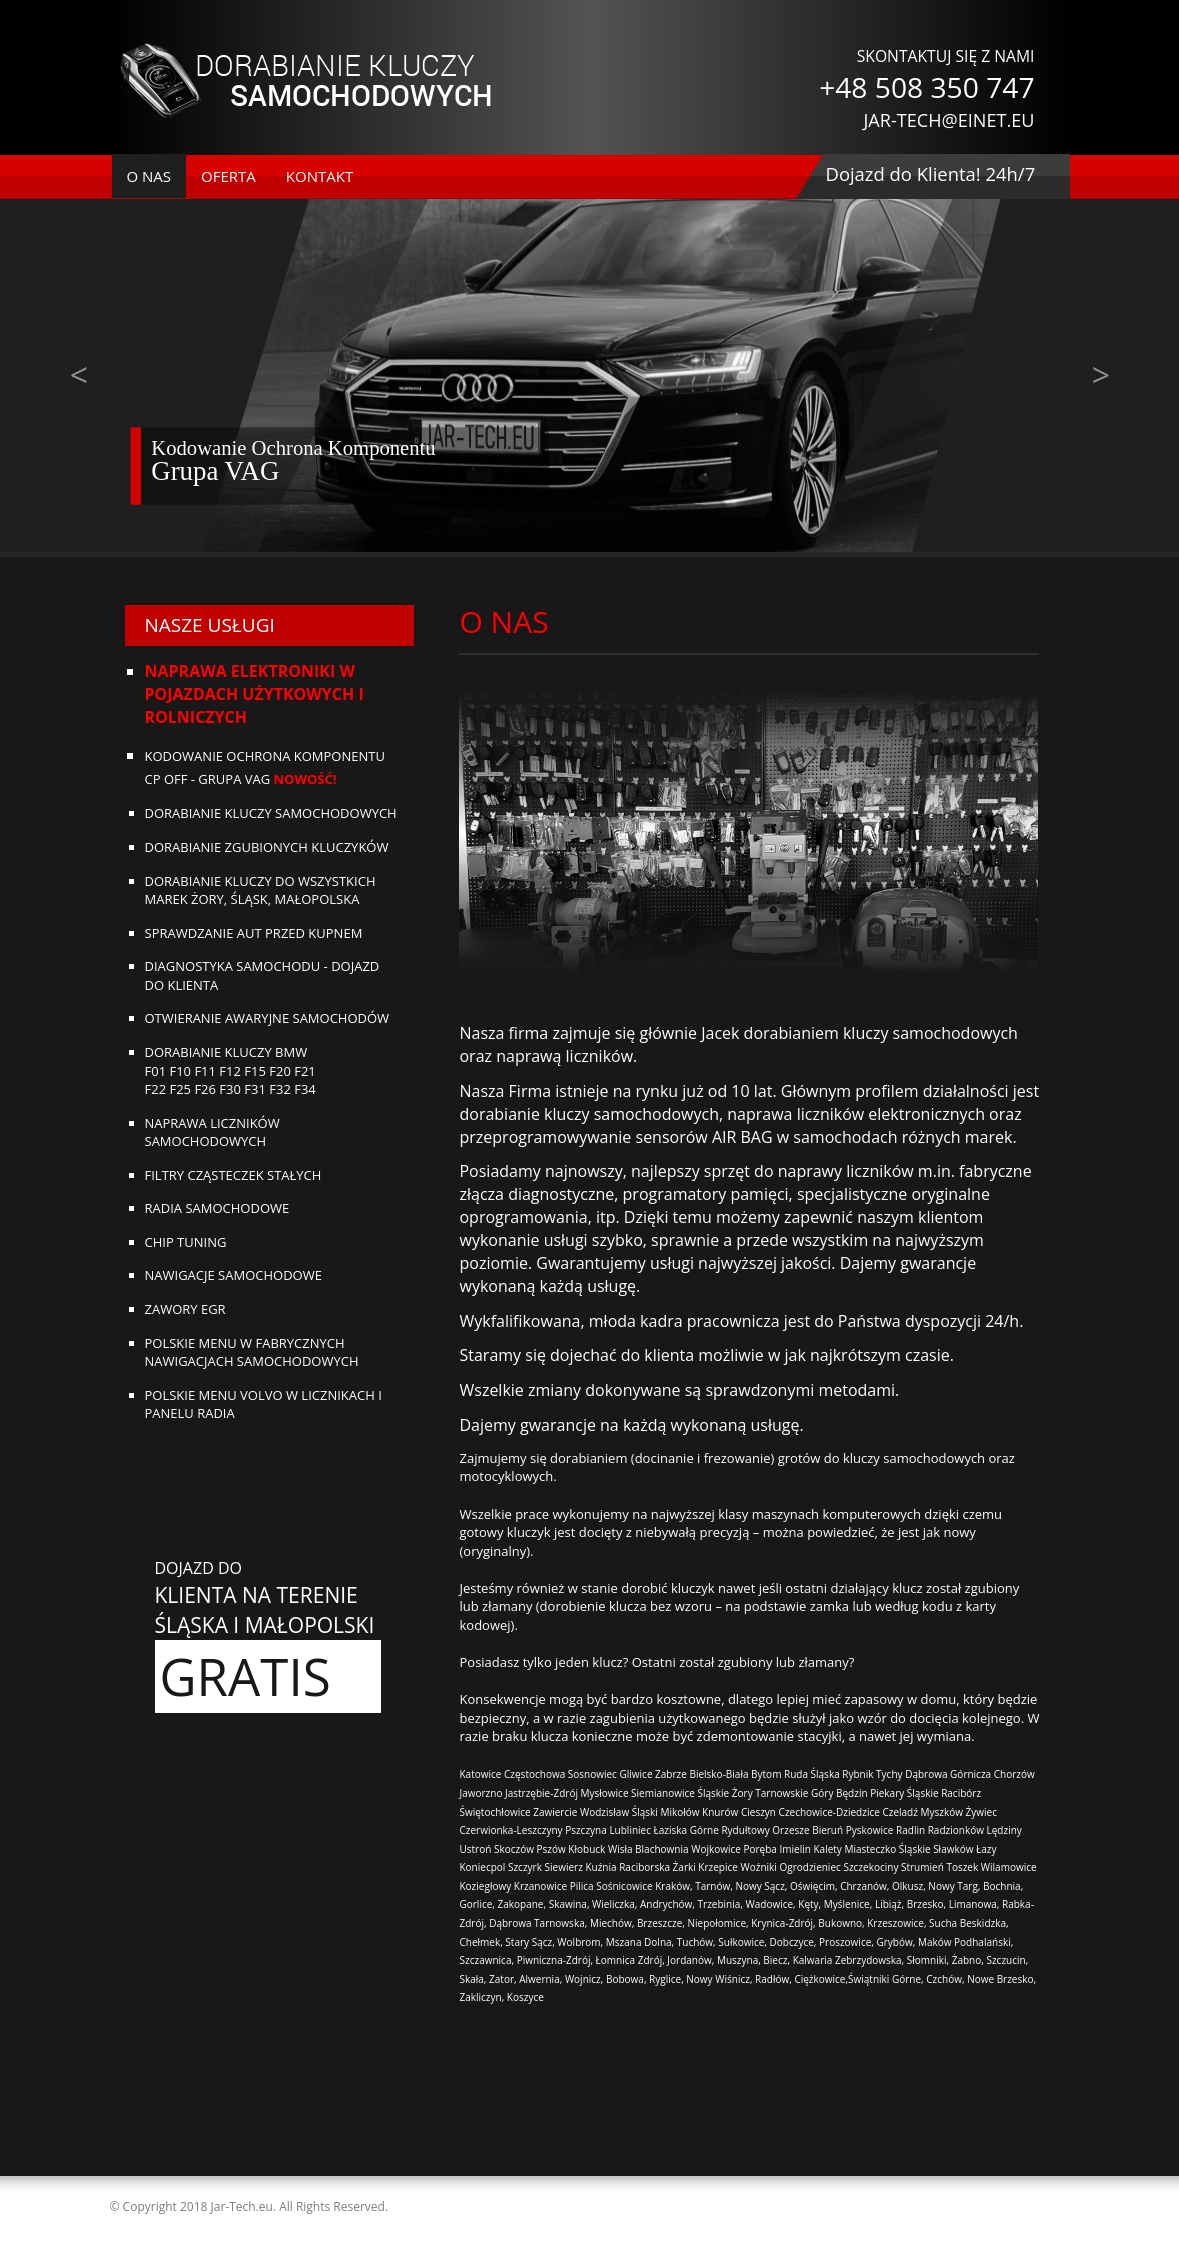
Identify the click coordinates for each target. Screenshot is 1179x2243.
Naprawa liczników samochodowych (212, 1132)
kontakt (319, 176)
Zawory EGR (185, 1309)
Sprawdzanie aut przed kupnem (254, 933)
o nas (149, 176)
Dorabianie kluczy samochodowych (271, 813)
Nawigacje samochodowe (233, 1275)
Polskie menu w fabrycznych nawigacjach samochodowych (252, 1352)
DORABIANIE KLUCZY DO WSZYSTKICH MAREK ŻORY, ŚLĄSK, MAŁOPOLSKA (260, 890)
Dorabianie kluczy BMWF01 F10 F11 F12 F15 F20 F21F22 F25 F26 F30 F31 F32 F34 (230, 1070)
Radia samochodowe (217, 1208)
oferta (228, 176)
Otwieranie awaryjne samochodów (267, 1018)
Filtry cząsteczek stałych (233, 1175)
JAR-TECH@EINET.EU (948, 120)
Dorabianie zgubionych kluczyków (267, 847)
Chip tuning (186, 1242)
